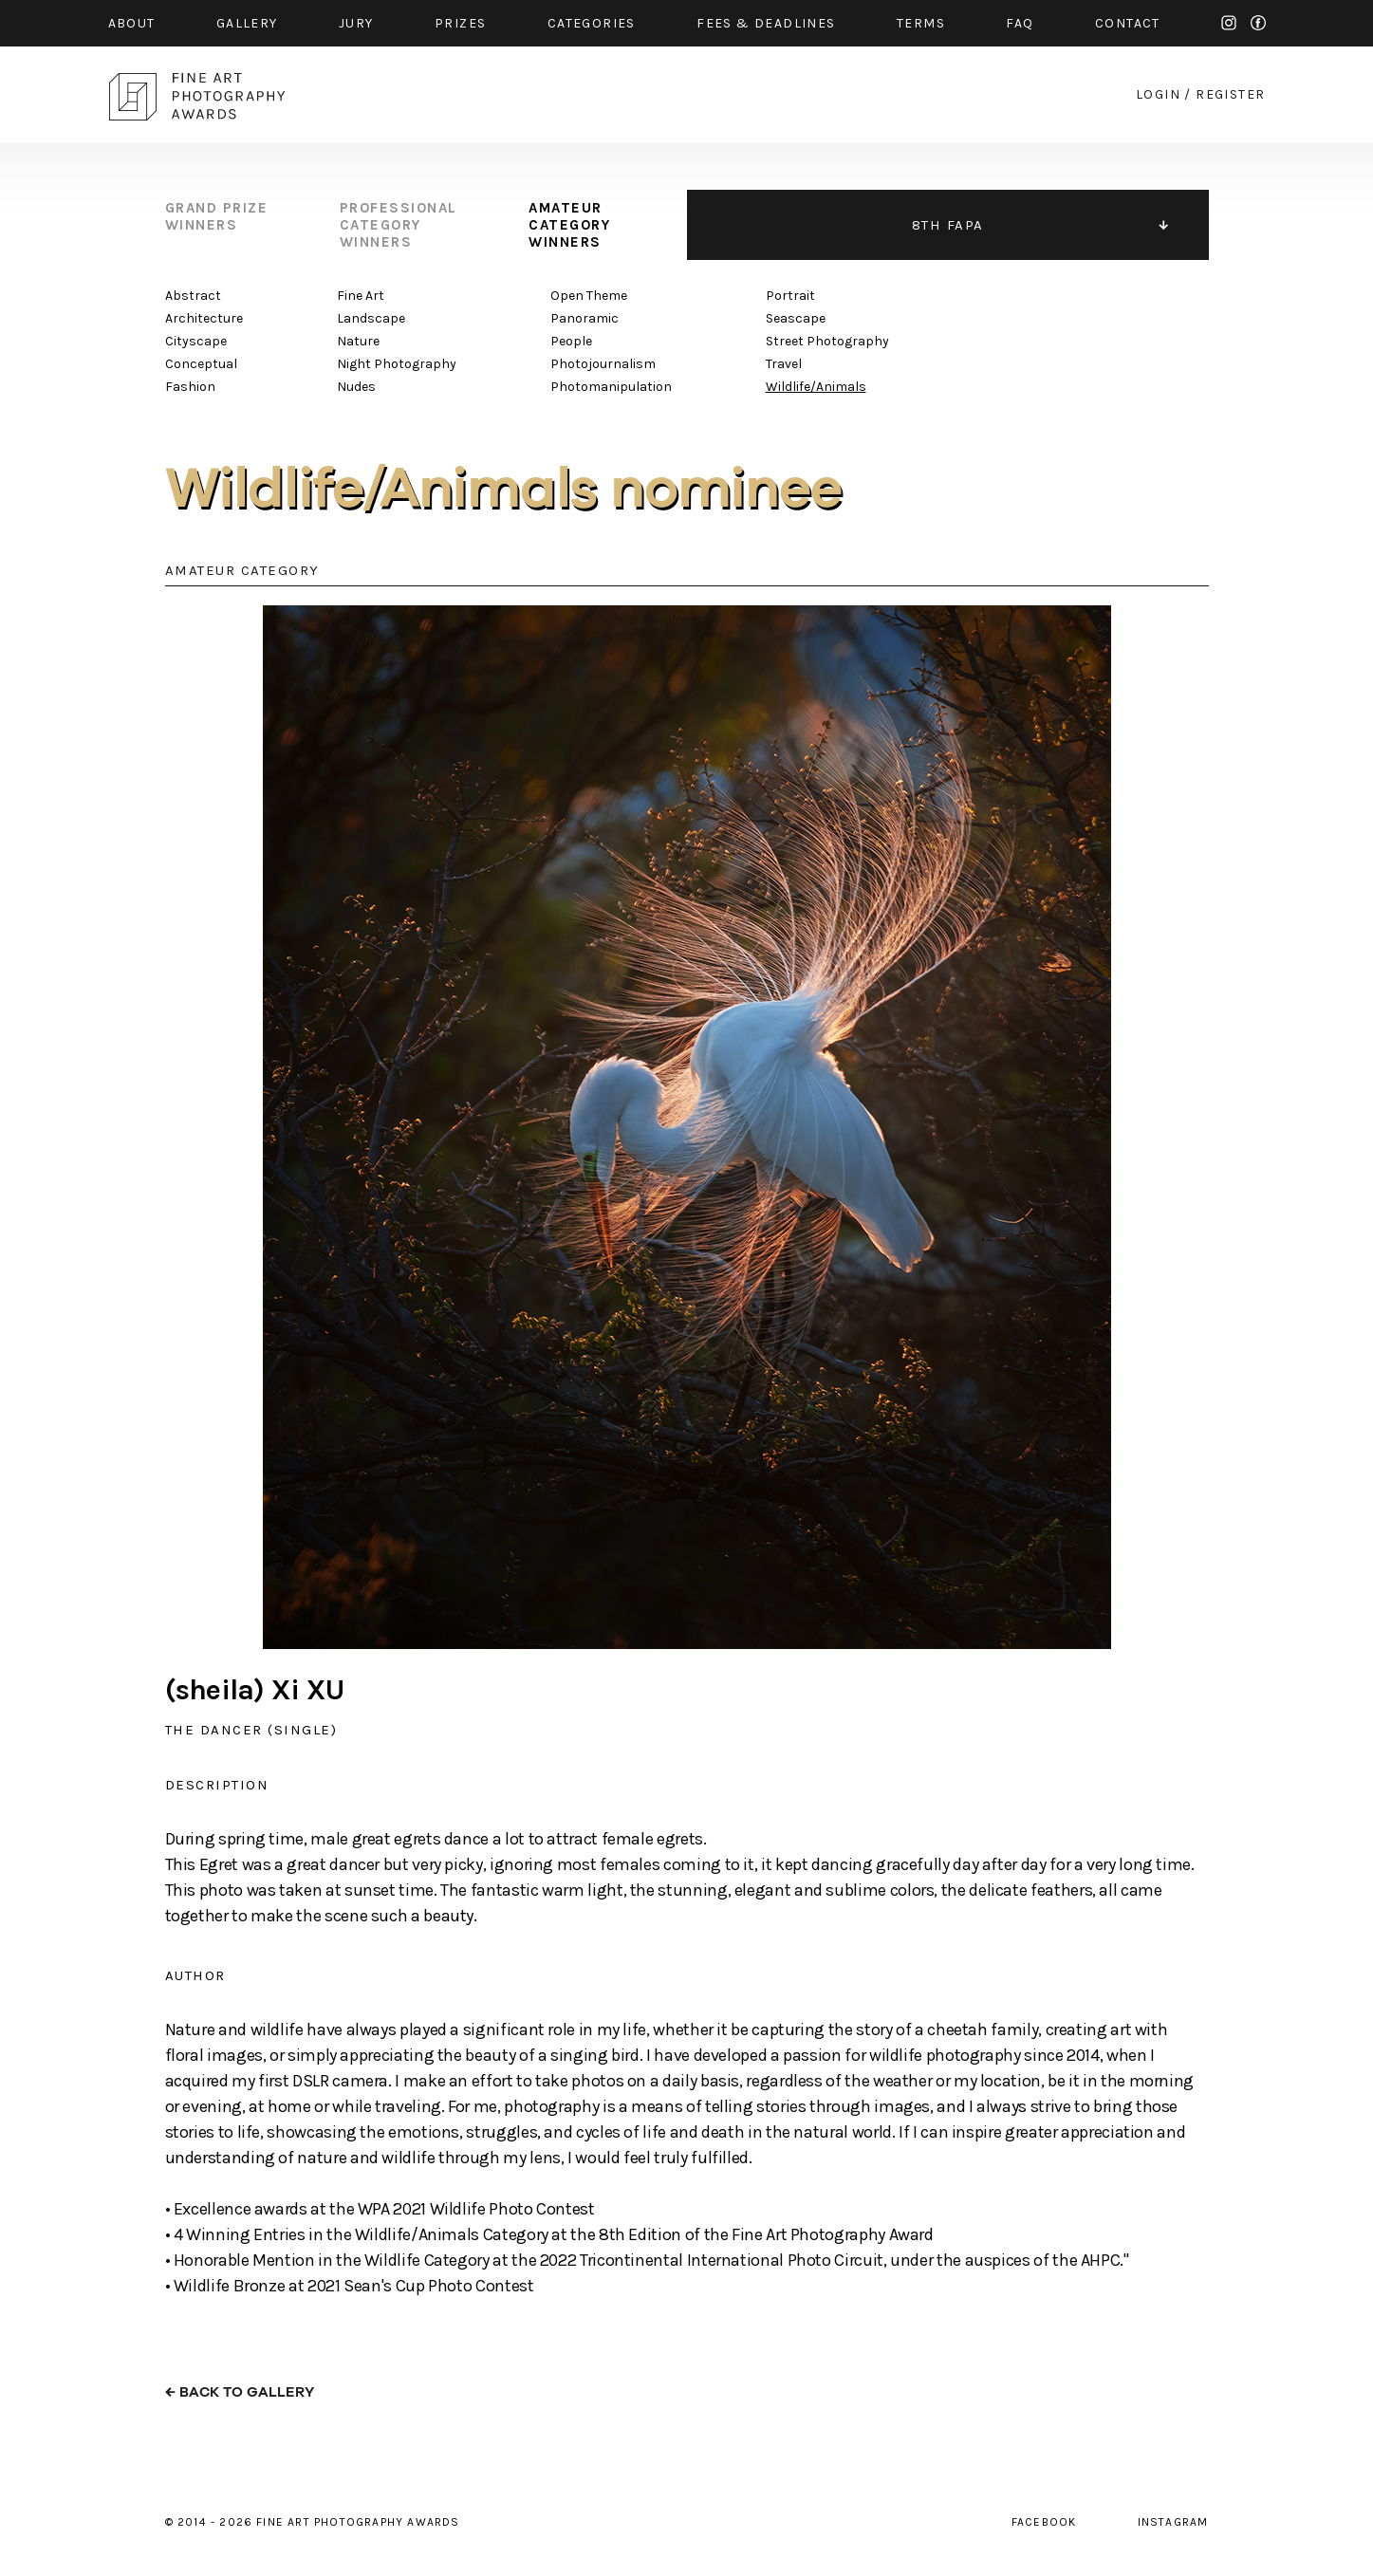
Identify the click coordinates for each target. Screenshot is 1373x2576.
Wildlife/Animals (816, 387)
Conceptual (201, 364)
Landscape (371, 318)
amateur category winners (569, 224)
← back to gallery (239, 2392)
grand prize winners (217, 216)
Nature (358, 341)
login (1158, 94)
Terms (921, 23)
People (571, 341)
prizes (460, 23)
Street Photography (827, 341)
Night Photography (396, 364)
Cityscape (196, 341)
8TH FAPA (948, 224)
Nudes (356, 387)
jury (356, 23)
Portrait (790, 295)
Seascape (796, 318)
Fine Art (360, 295)
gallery (247, 23)
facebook (1258, 22)
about (132, 23)
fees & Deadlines (765, 23)
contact (1127, 23)
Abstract (193, 295)
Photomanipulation (611, 387)
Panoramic (584, 318)
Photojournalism (603, 364)
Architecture (204, 318)
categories (591, 23)
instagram (1228, 22)
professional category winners (398, 224)
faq (1019, 23)
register (1230, 94)
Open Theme (588, 295)
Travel (784, 364)
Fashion (190, 387)
